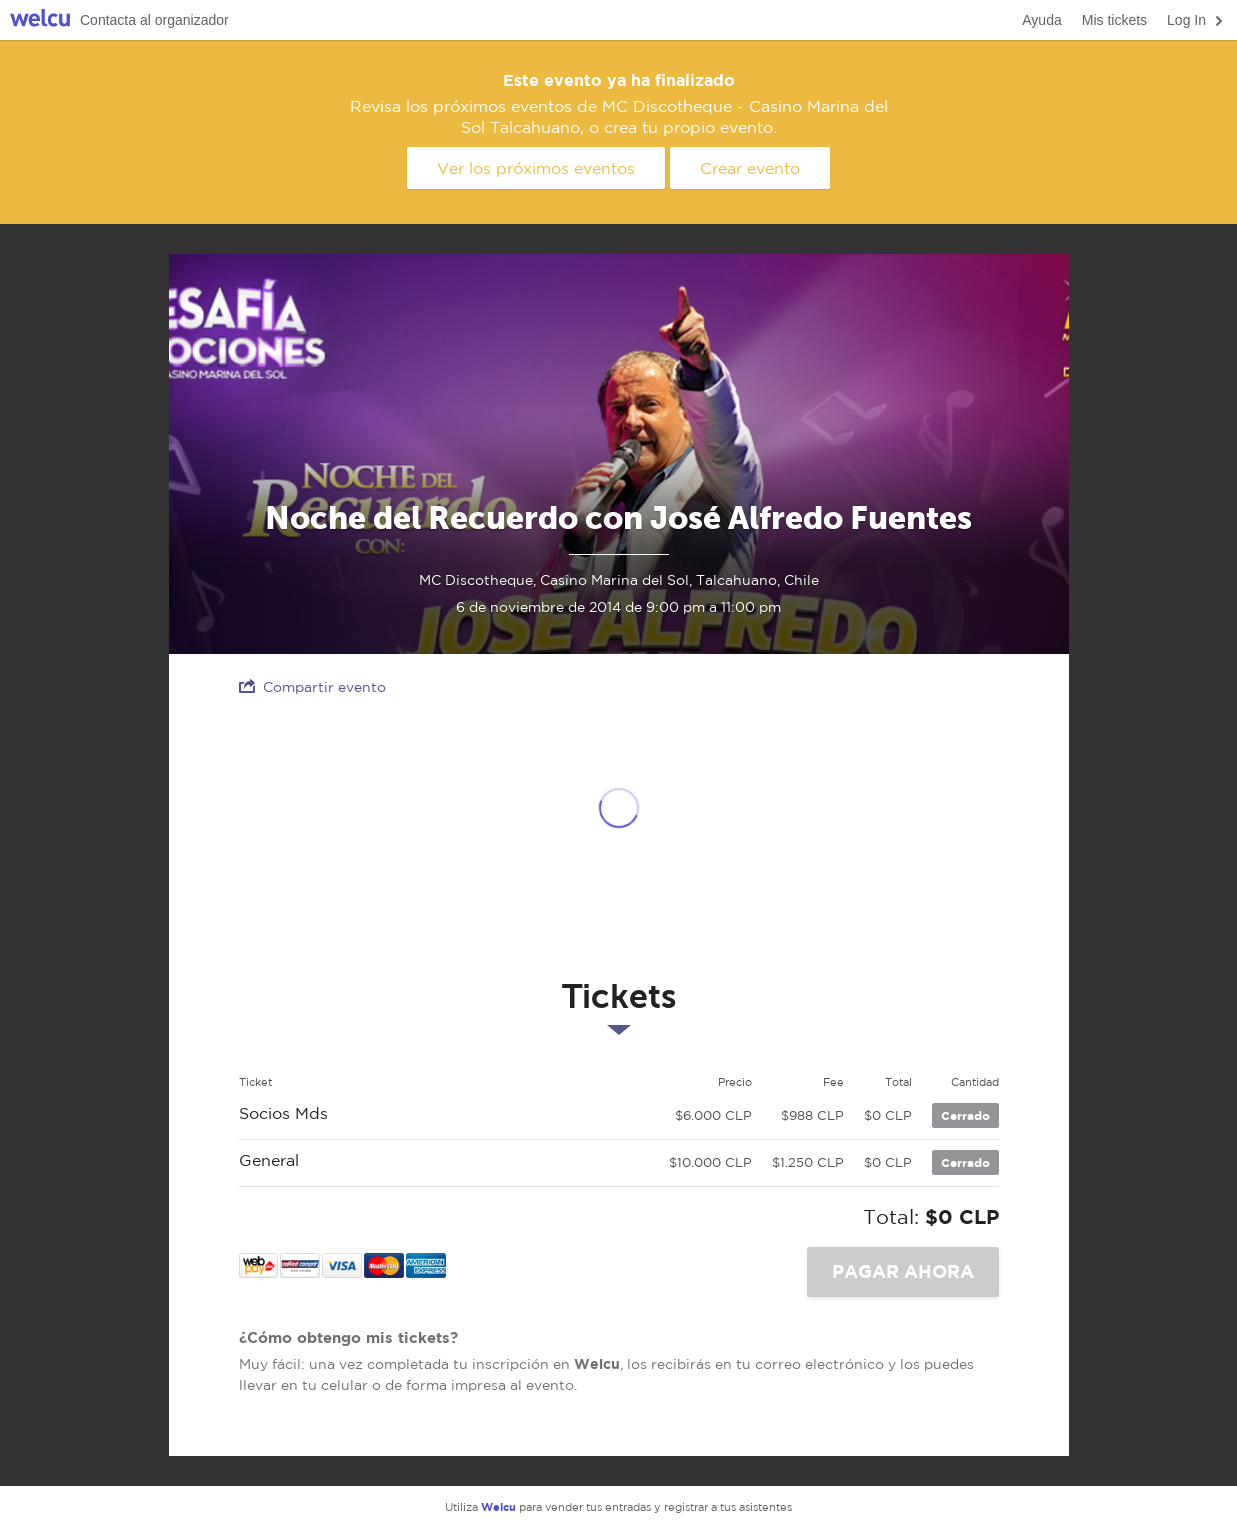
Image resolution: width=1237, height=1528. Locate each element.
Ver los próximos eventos (536, 168)
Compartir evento (312, 686)
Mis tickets (1114, 20)
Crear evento (750, 168)
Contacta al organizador (154, 20)
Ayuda (1041, 20)
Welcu (40, 20)
